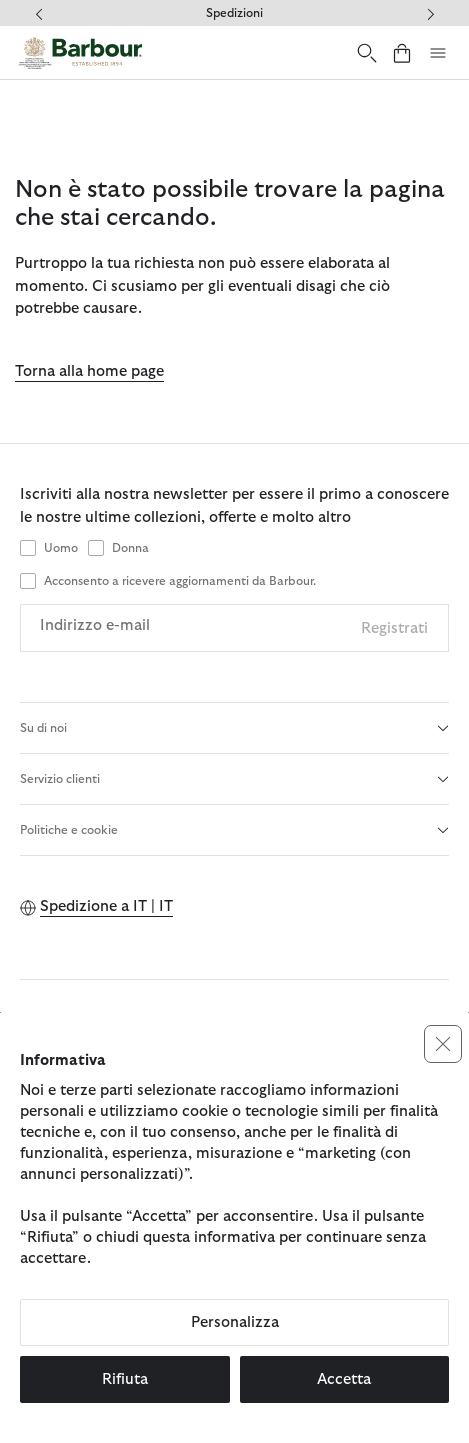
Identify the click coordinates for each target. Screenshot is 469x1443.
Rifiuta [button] (125, 1379)
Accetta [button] (344, 1379)
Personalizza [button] (235, 1322)
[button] (443, 1044)
